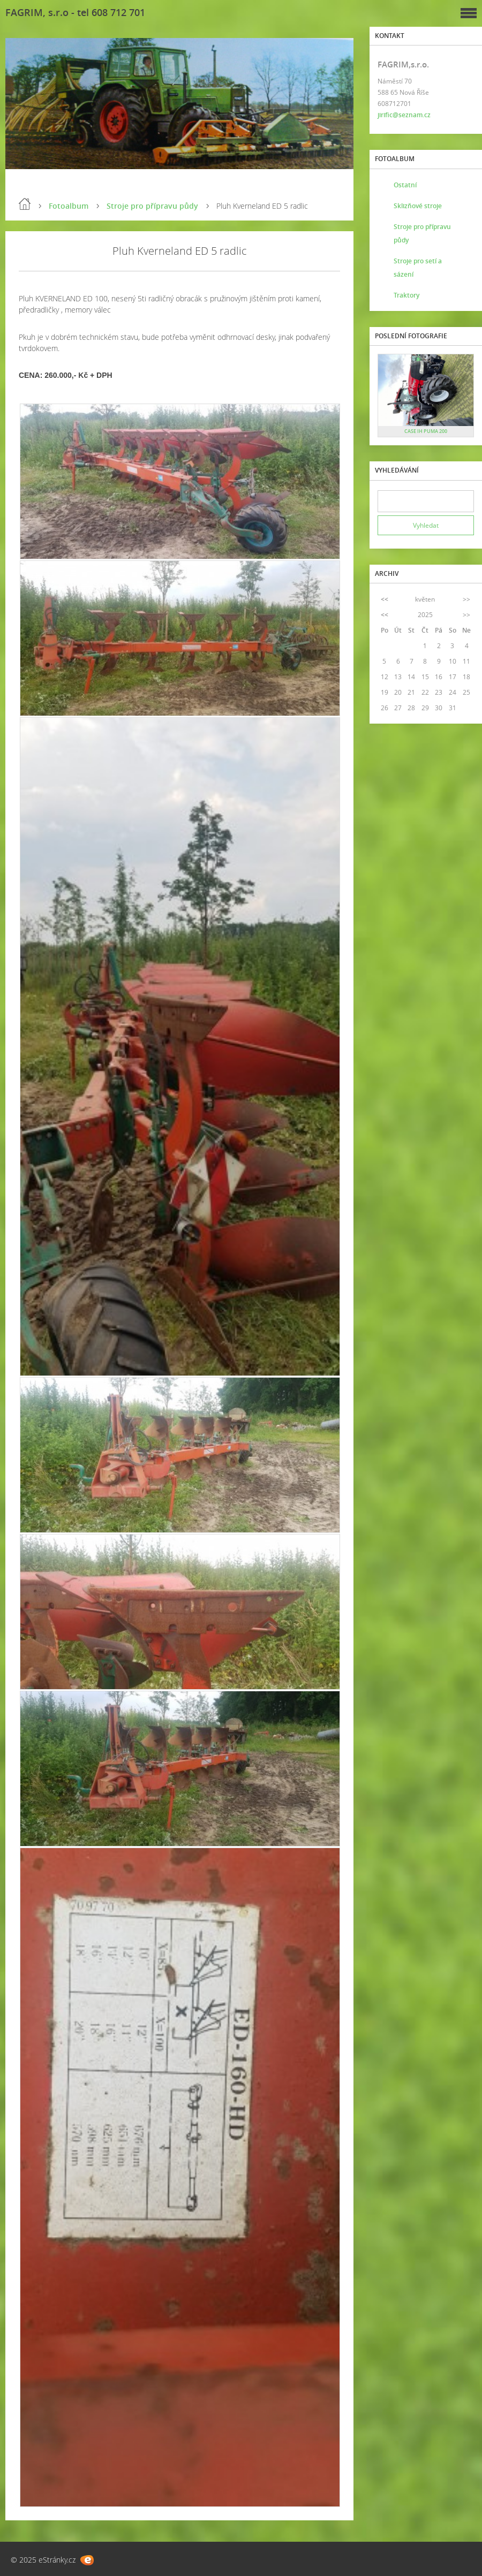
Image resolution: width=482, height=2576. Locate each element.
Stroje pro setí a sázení (418, 267)
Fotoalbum (68, 206)
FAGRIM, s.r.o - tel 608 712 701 (75, 12)
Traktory (406, 295)
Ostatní (405, 184)
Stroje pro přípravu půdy (152, 206)
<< (384, 599)
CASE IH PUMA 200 (425, 431)
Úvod (25, 203)
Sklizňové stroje (418, 205)
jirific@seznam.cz (404, 114)
